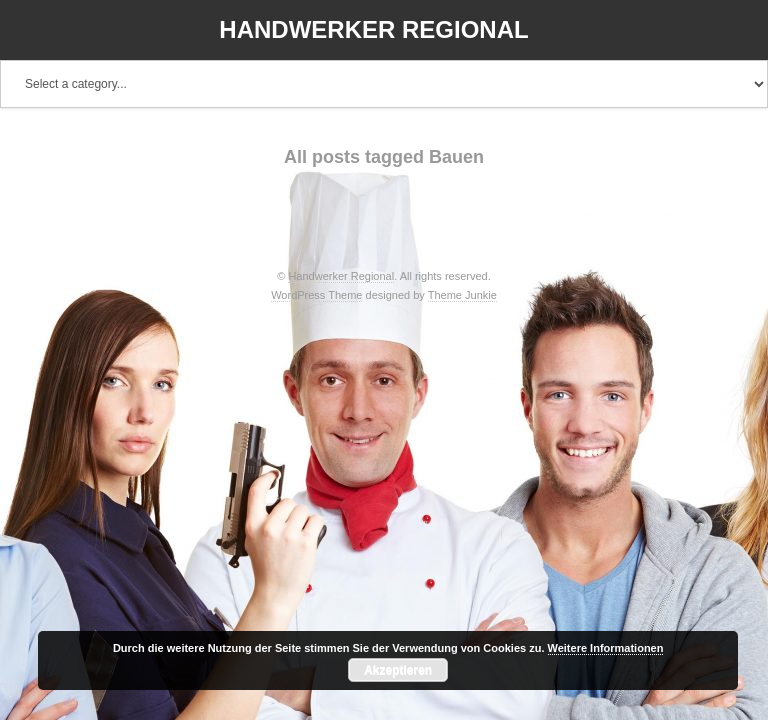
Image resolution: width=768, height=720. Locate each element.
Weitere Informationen (606, 648)
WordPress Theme (316, 295)
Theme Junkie (462, 295)
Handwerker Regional (373, 29)
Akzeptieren (398, 670)
